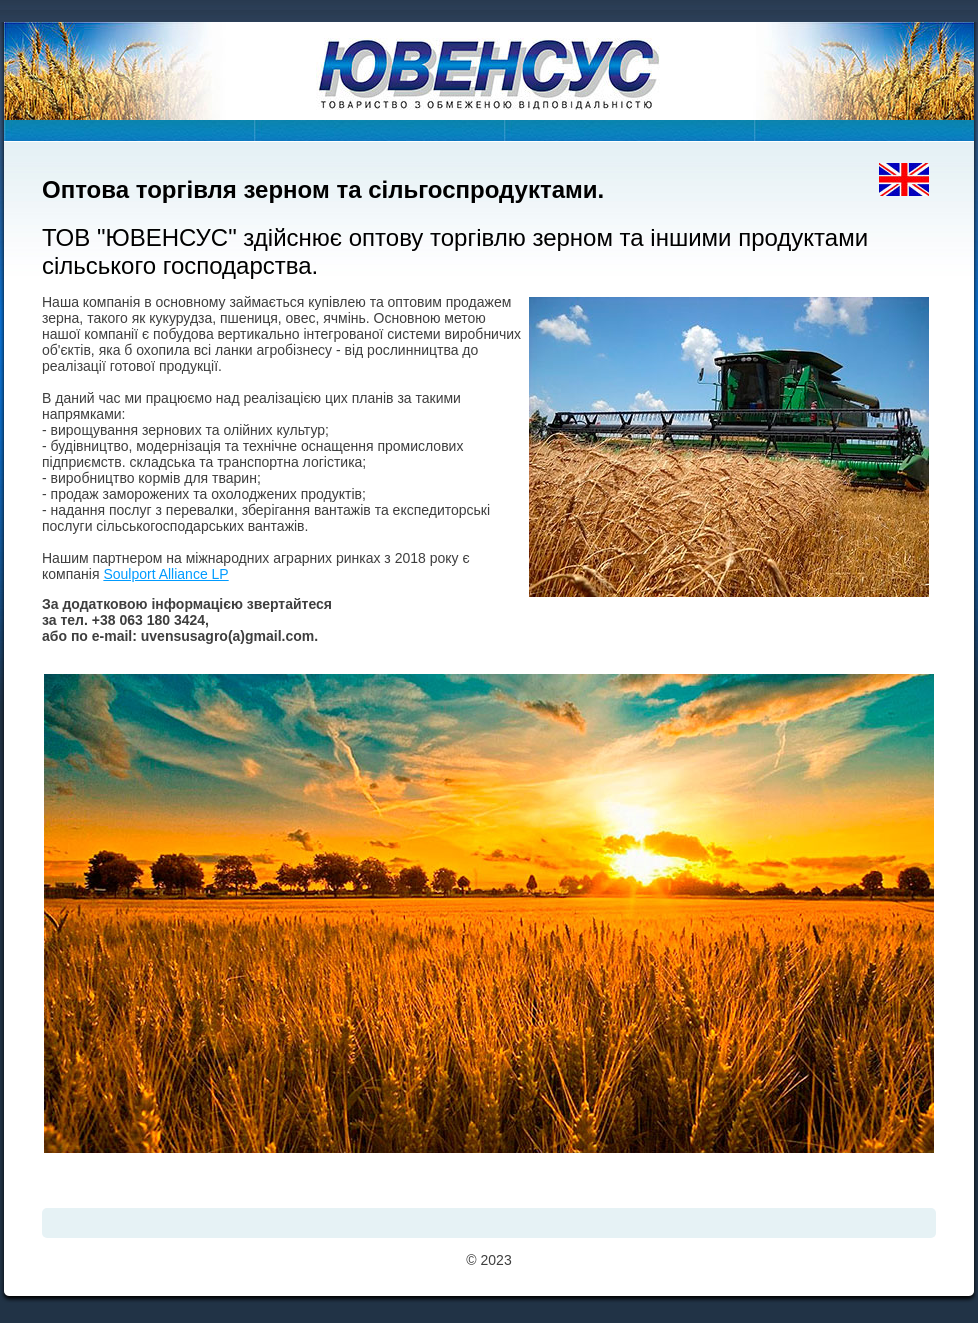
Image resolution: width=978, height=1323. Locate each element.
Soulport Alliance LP (165, 574)
